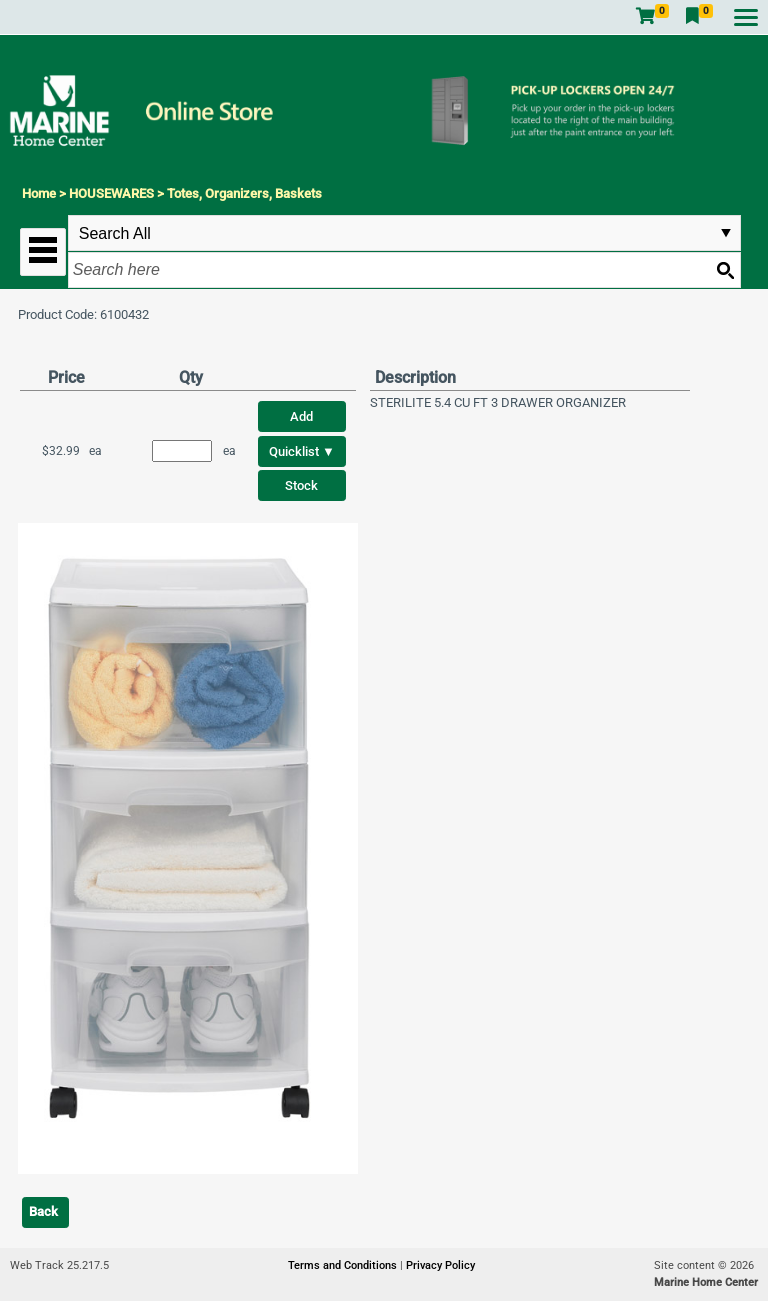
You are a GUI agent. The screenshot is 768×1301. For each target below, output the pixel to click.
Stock (301, 485)
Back (43, 1211)
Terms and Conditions (344, 1265)
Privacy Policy (440, 1265)
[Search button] (725, 270)
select (726, 233)
